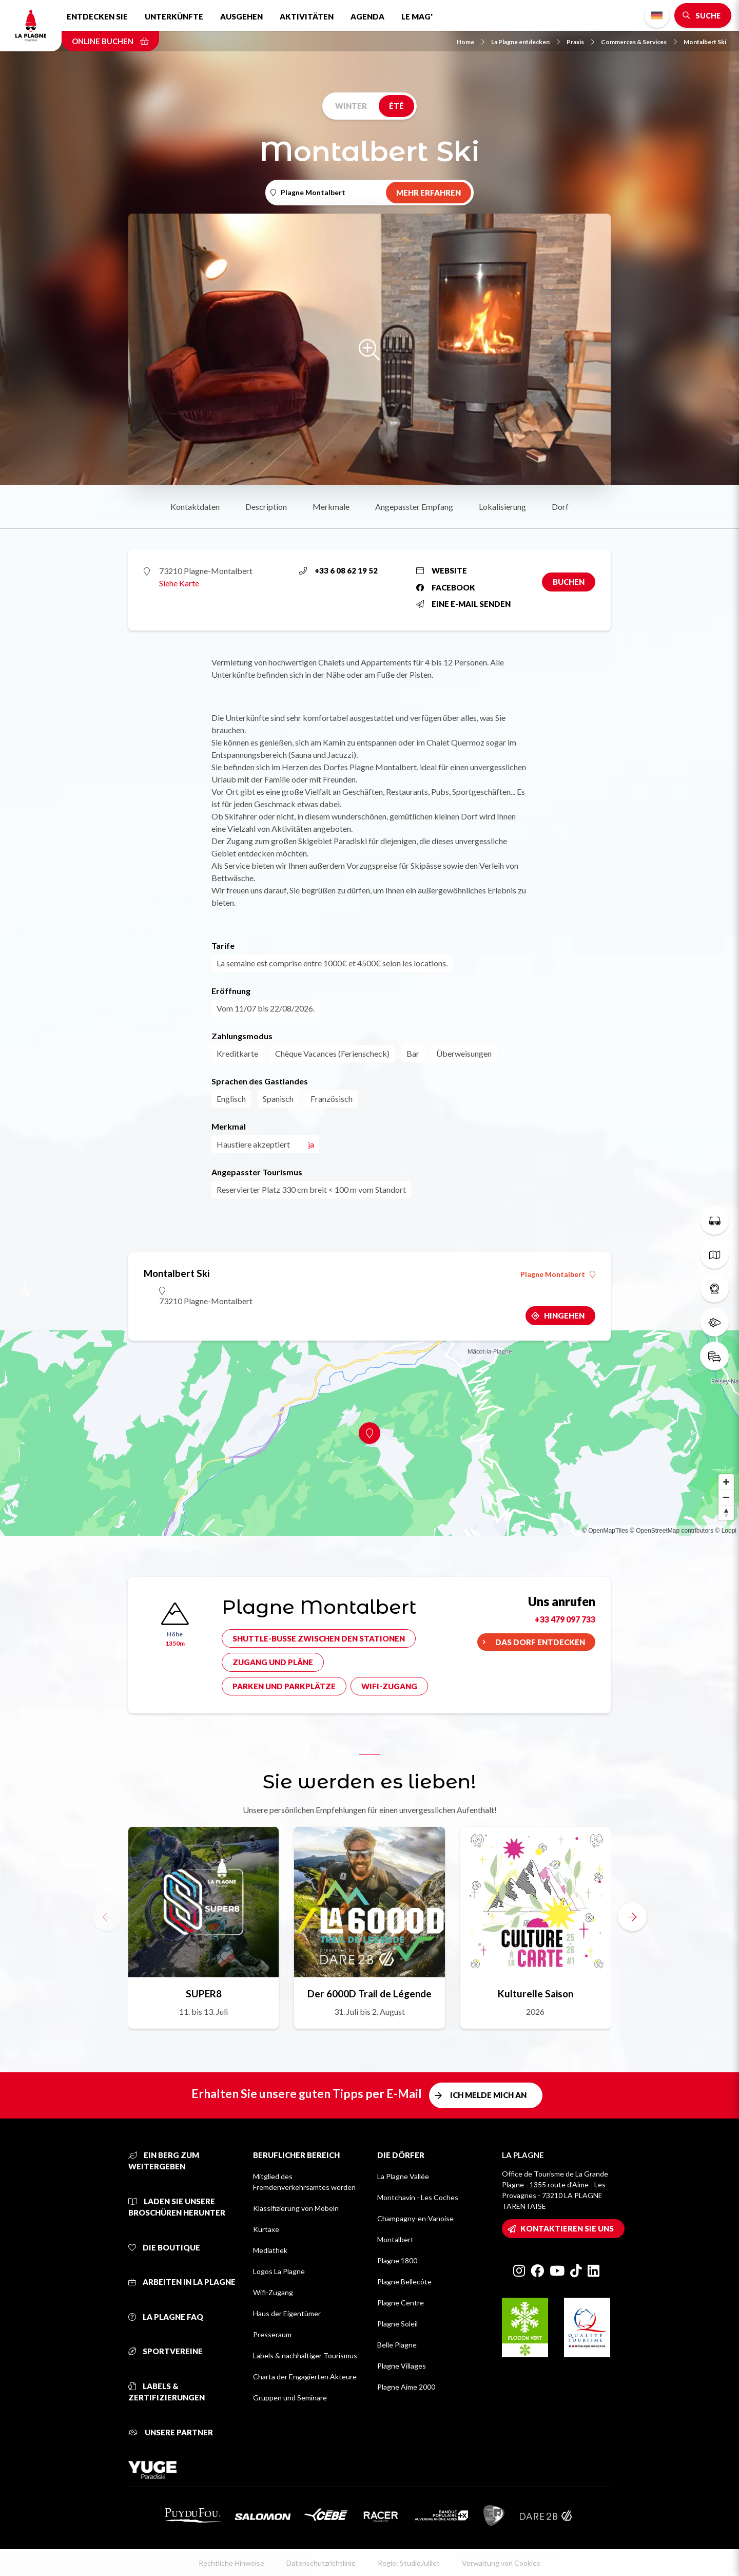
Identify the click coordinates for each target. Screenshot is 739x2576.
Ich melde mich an (488, 2095)
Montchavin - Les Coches (417, 2197)
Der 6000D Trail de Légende (369, 1993)
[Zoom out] (726, 1497)
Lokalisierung (502, 506)
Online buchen (110, 41)
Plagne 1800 (397, 2260)
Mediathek (270, 2250)
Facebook (445, 587)
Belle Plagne (397, 2344)
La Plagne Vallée (403, 2176)
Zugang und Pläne (272, 1662)
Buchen (569, 581)
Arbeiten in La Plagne (182, 2281)
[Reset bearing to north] (726, 1512)
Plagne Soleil (397, 2323)
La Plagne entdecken (525, 42)
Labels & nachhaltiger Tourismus (305, 2355)
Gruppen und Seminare (290, 2397)
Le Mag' (417, 16)
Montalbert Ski (705, 42)
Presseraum (272, 2334)
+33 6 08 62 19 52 (338, 570)
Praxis (580, 42)
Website (441, 570)
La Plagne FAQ (165, 2316)
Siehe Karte (179, 583)
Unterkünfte (174, 16)
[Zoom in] (726, 1482)
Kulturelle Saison (535, 1993)
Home (470, 42)
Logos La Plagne (279, 2271)
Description (266, 506)
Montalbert (395, 2239)
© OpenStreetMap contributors (671, 1530)
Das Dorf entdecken (540, 1642)
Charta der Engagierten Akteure (305, 2376)
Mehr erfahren (428, 192)
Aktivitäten (307, 16)
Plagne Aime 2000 (406, 2386)
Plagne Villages (401, 2365)
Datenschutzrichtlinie (321, 2563)
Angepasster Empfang (414, 506)
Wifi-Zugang (389, 1686)
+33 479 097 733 (565, 1619)
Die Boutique (164, 2247)
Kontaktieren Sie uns (567, 2228)
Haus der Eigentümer (287, 2313)
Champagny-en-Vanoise (415, 2218)
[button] (632, 1916)
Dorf (560, 506)
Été (396, 105)
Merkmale (331, 506)
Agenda (367, 16)
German (657, 16)
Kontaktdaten (195, 506)
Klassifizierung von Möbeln (296, 2208)
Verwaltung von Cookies (501, 2563)
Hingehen (564, 1315)
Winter (351, 105)
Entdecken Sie (97, 16)
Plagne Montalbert (557, 1274)
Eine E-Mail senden (463, 603)
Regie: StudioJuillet (409, 2563)
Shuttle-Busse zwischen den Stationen (318, 1638)
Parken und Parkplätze (284, 1686)
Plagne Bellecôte (404, 2281)
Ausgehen (241, 16)
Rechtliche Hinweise (231, 2563)
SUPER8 (204, 1993)
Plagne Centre (400, 2302)
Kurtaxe (266, 2229)
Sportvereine (165, 2351)
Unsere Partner (170, 2432)
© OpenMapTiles (605, 1530)
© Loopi (725, 1530)
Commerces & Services (639, 42)
